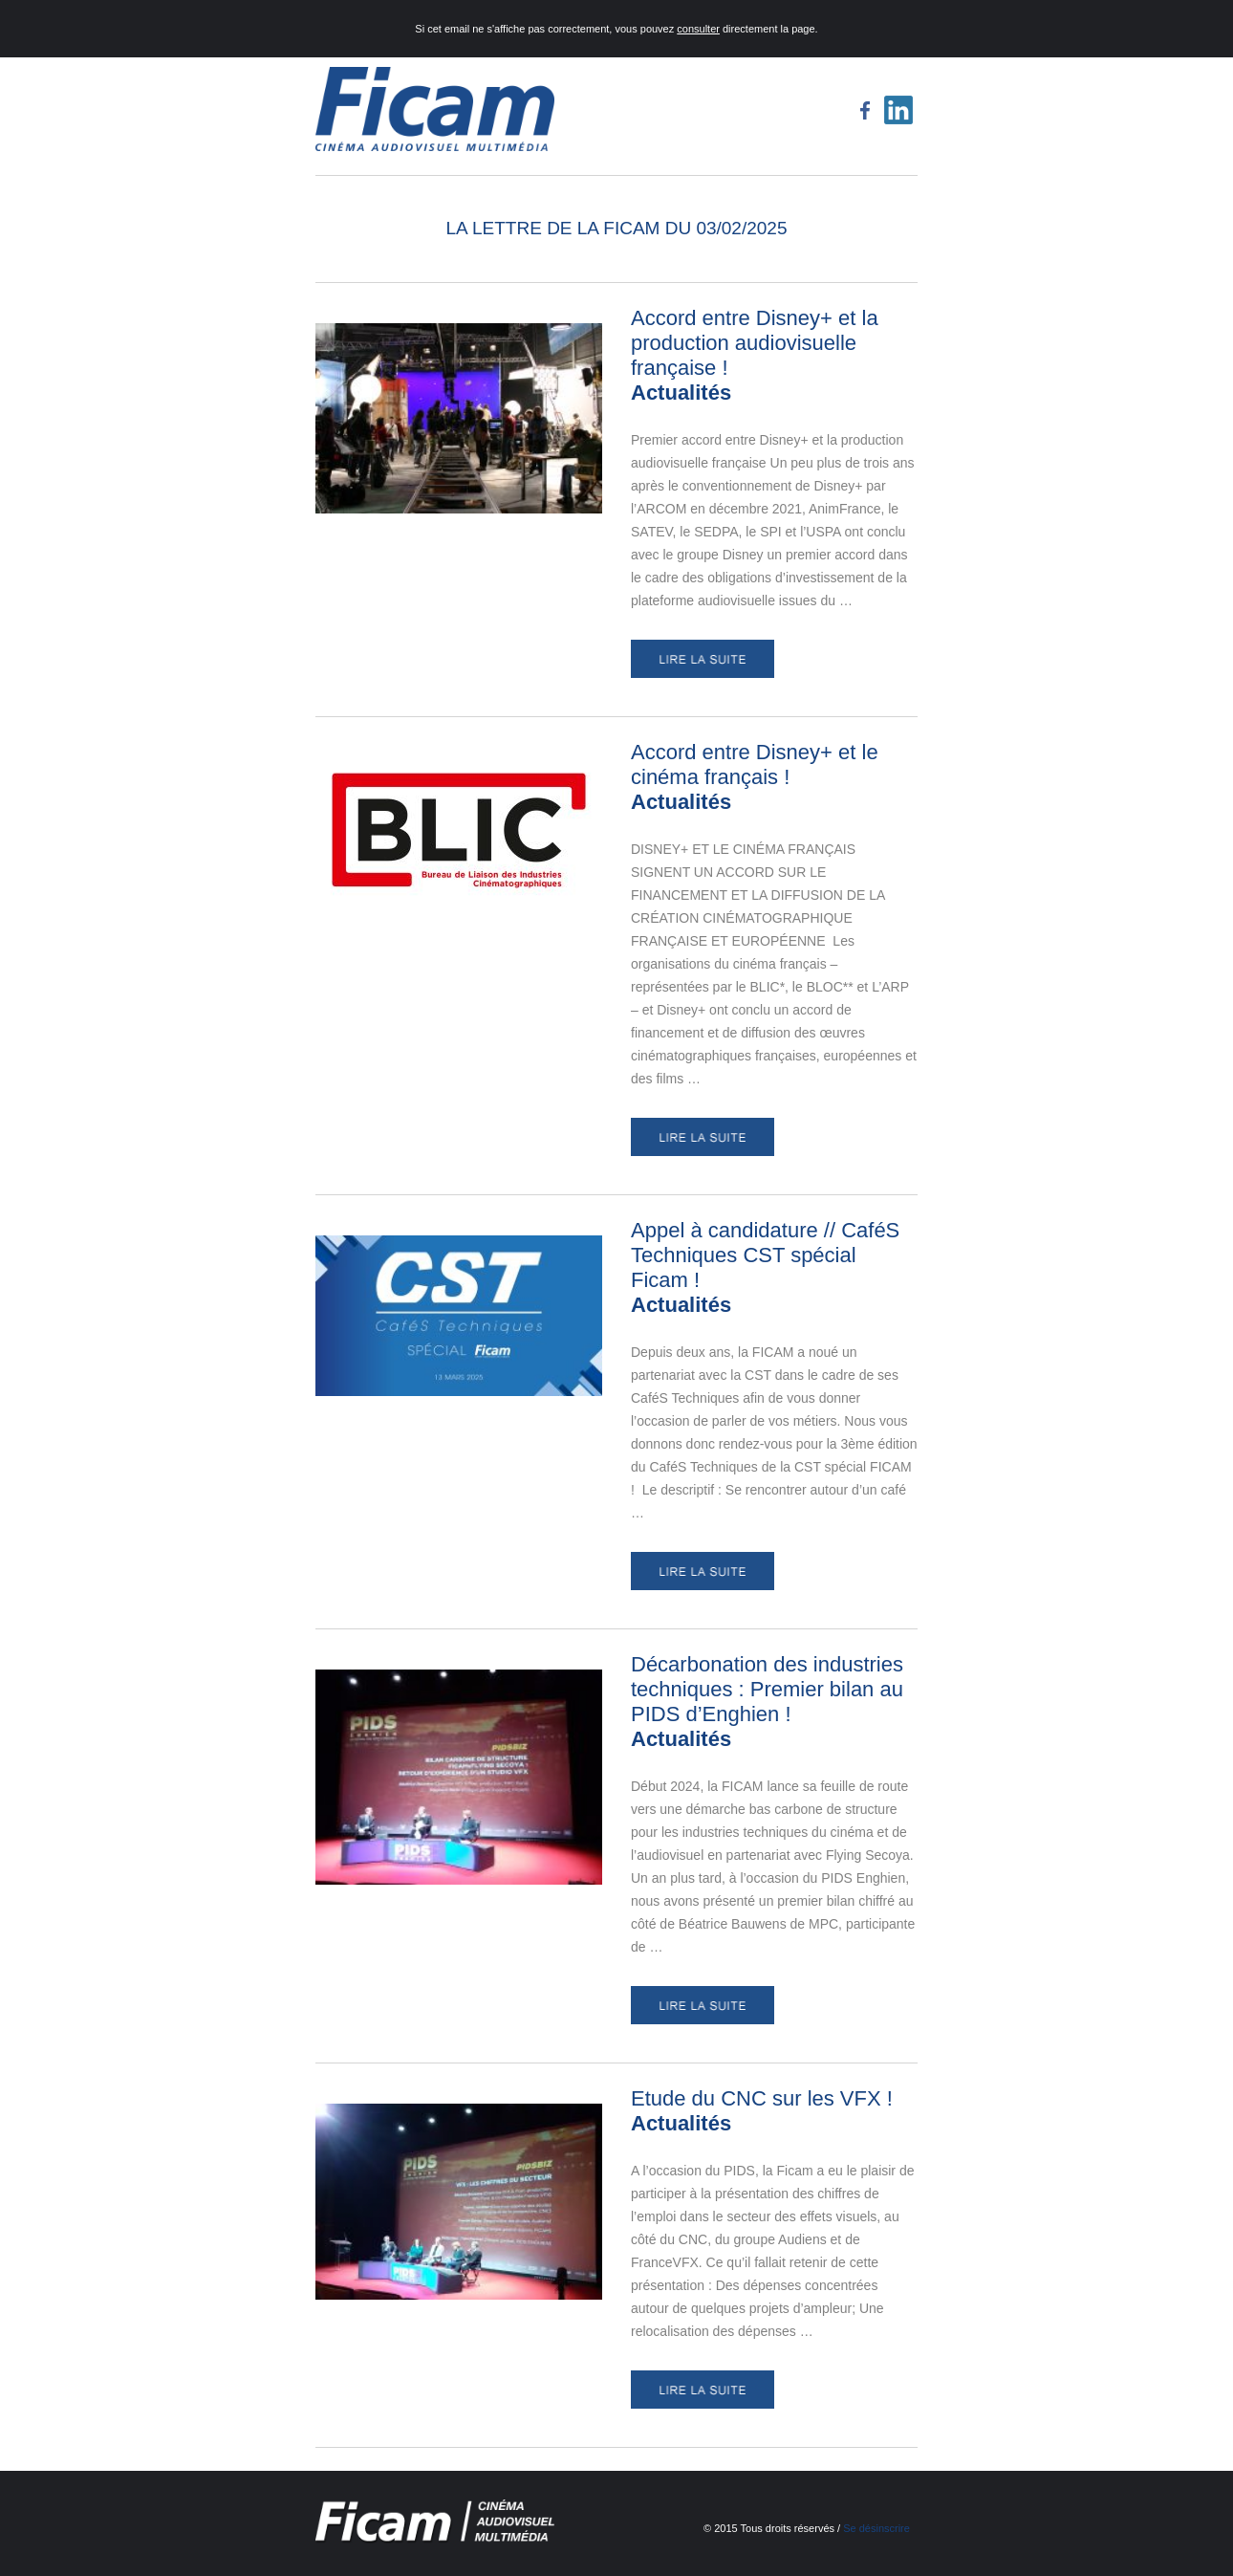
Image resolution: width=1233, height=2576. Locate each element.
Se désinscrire (876, 2528)
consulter (698, 28)
